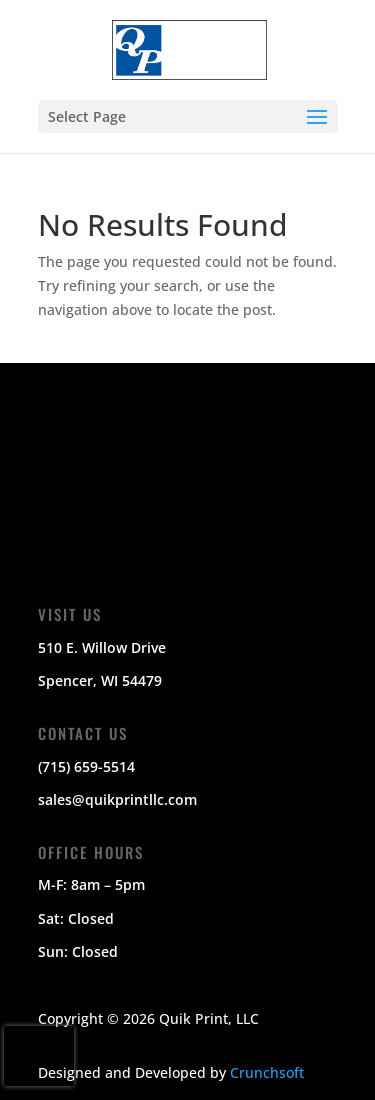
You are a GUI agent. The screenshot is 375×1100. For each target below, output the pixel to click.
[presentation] (39, 1056)
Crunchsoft (267, 1072)
